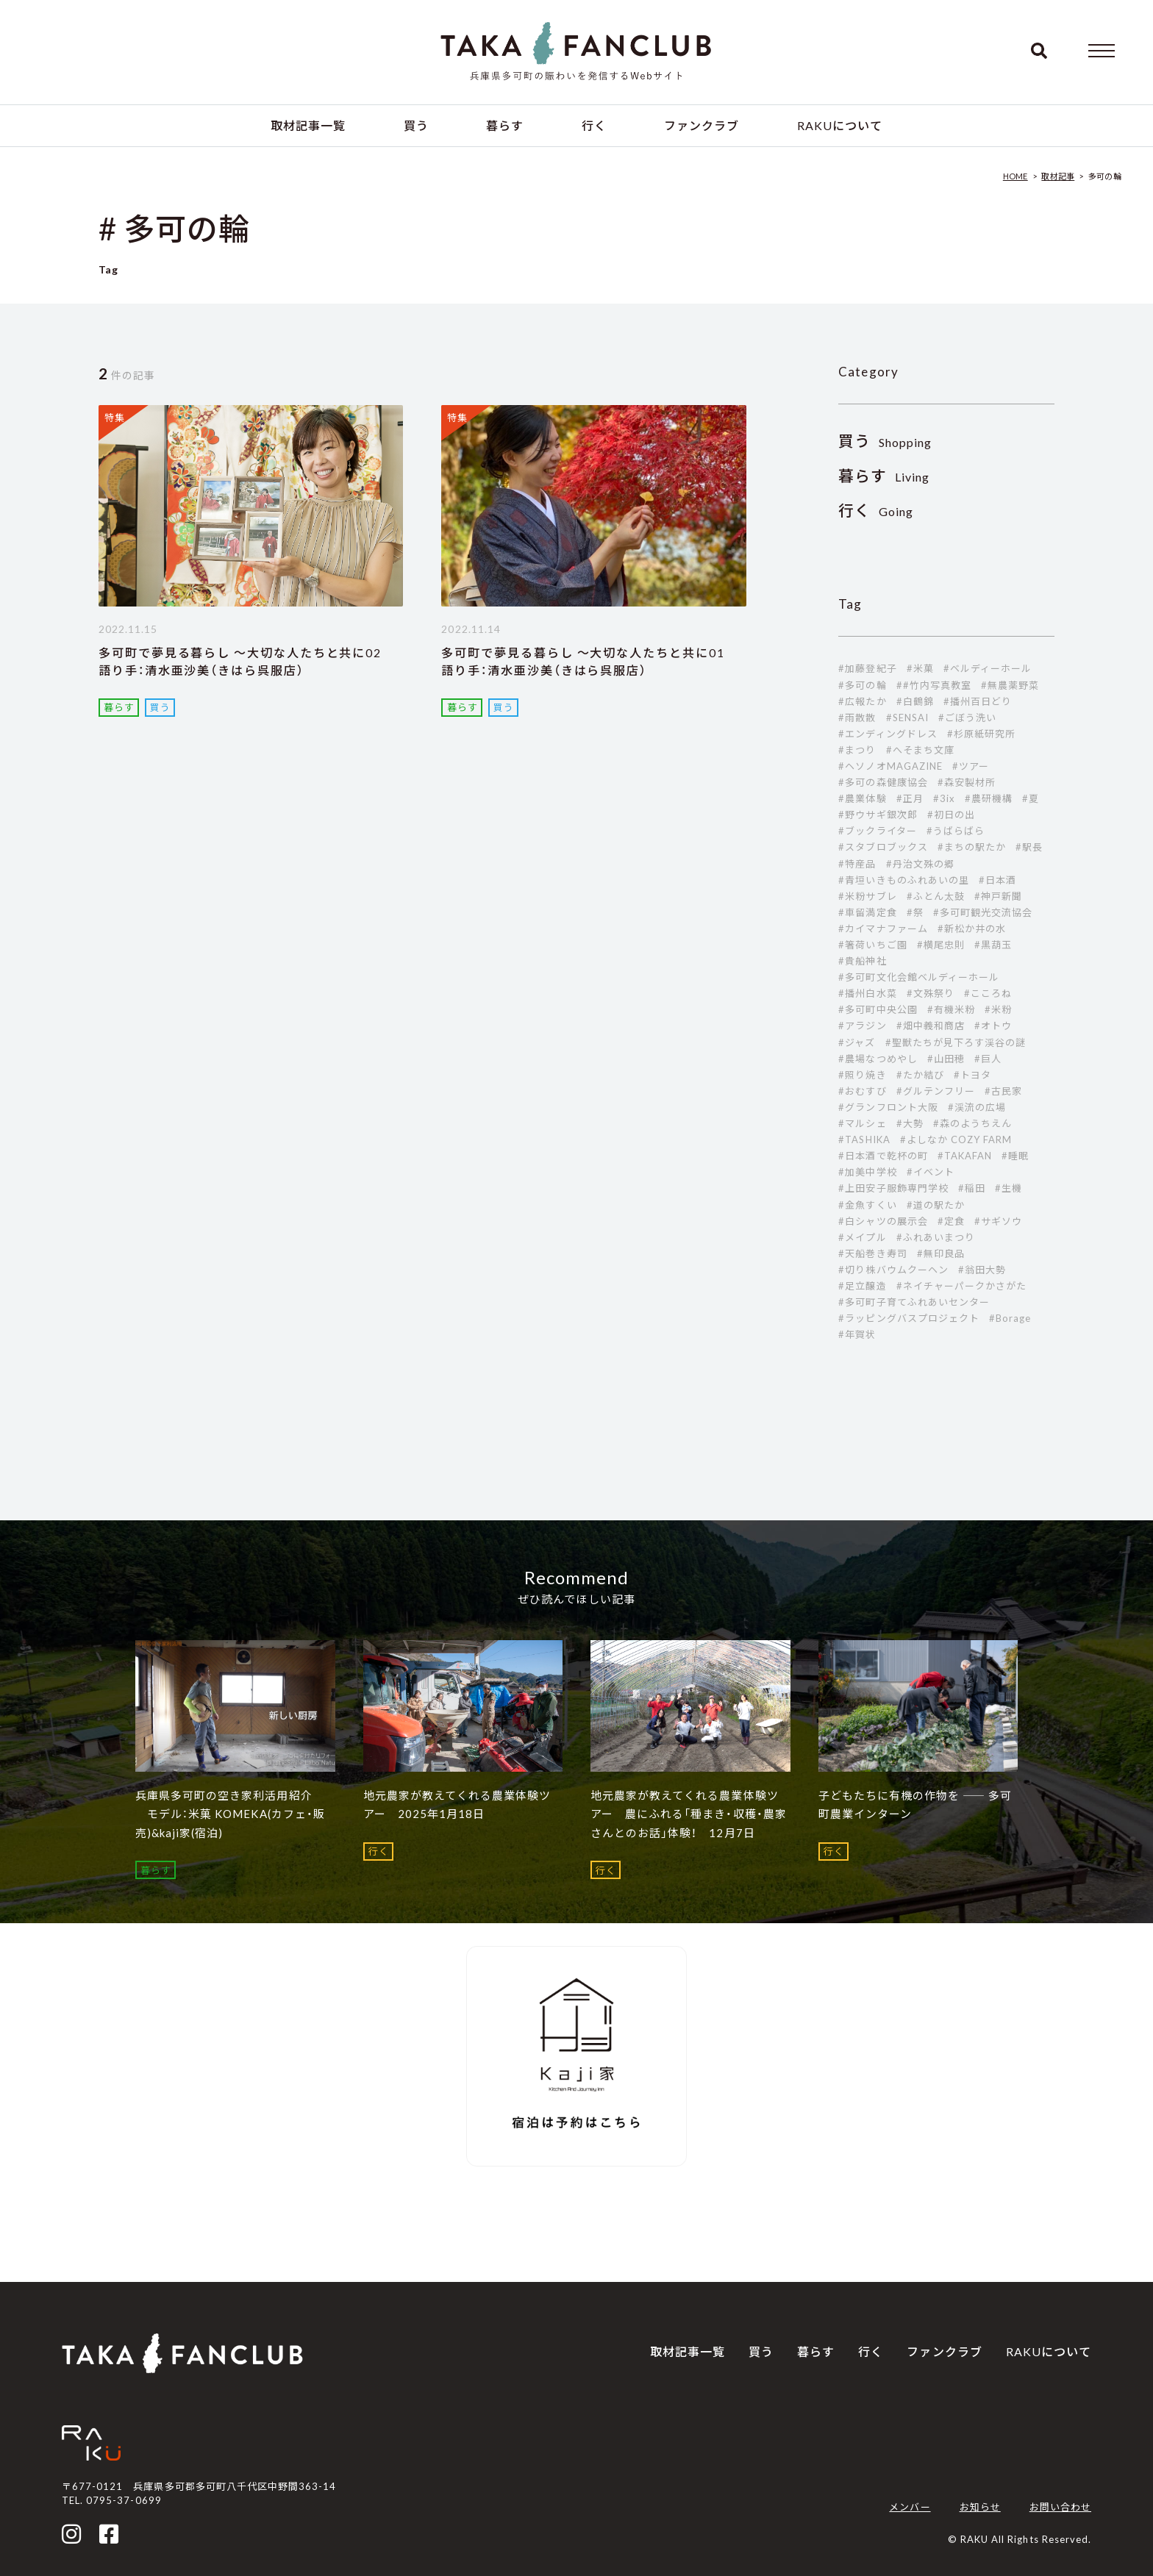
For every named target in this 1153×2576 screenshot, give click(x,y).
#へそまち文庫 (920, 750)
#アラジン (862, 1025)
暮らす (505, 125)
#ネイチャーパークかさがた (961, 1286)
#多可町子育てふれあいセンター (914, 1302)
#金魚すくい (867, 1205)
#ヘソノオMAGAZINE (890, 766)
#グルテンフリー (935, 1091)
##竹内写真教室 (933, 685)
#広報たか (862, 701)
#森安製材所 (967, 782)
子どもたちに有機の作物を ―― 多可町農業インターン (915, 1805)
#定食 (951, 1221)
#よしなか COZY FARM (956, 1139)
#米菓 (920, 668)
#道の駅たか (936, 1205)
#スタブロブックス (882, 847)
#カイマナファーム (882, 928)
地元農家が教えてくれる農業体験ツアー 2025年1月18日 (457, 1805)
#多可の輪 (862, 685)
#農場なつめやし (877, 1059)
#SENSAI (907, 717)
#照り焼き (862, 1075)
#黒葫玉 (993, 945)
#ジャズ (856, 1042)
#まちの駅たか (972, 847)
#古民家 (1003, 1091)
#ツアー (970, 766)
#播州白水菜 (867, 993)
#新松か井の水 (972, 928)
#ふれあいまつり (935, 1237)
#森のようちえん (972, 1123)
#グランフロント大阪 (888, 1107)
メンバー (909, 2507)
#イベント (930, 1172)
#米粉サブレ (867, 896)
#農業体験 (862, 798)
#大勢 (910, 1123)
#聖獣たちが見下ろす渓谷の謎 (956, 1042)
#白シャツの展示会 (882, 1221)
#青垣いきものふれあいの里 (903, 880)
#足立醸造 (862, 1286)
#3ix (944, 798)
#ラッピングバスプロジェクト (908, 1318)
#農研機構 (989, 798)
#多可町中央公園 (877, 1009)
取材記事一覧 (308, 125)
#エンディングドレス (887, 734)
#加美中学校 (867, 1172)
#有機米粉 (951, 1009)
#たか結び (920, 1075)
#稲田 (971, 1188)
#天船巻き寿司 (872, 1253)
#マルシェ (862, 1123)
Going (875, 511)
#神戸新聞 (998, 896)
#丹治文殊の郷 (920, 864)
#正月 (910, 798)
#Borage (1010, 1318)
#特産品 (857, 864)
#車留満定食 (867, 912)
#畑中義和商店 (930, 1025)
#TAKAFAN (965, 1156)
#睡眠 (1015, 1156)
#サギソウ (998, 1221)
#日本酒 (997, 880)
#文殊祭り (930, 993)
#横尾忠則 (941, 945)
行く (594, 125)
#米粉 (998, 1009)
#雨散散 (857, 717)
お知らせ (980, 2507)
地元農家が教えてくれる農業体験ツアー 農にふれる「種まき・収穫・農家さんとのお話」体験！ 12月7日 (688, 1814)
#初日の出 (951, 814)
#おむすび (862, 1091)
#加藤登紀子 (867, 668)
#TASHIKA (864, 1139)
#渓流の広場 (977, 1107)
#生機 (1008, 1188)
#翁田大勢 (982, 1270)
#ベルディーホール (987, 668)
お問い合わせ (1060, 2507)
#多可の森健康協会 (882, 782)
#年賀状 (857, 1334)
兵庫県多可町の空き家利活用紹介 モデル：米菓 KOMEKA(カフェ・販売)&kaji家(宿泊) (230, 1814)
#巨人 (988, 1059)
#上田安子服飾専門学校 (893, 1188)
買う (416, 125)
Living (883, 477)
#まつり (857, 750)
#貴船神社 (862, 961)
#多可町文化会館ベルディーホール (918, 977)
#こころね (988, 993)
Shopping (885, 442)
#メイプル (862, 1237)
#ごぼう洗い (967, 717)
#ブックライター (877, 831)
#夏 (1030, 798)
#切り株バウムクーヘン (893, 1270)
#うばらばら (956, 831)
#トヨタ (972, 1075)
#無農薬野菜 (1010, 685)
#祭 (915, 912)
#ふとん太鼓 (936, 896)
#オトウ (993, 1025)
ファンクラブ (701, 125)
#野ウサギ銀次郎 (877, 814)
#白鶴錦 (915, 701)
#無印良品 (941, 1253)
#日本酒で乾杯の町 (882, 1156)
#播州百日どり (977, 701)
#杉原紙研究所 (981, 734)
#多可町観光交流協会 (982, 912)
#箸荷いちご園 (872, 945)
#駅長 (1029, 847)
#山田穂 (946, 1059)
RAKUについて (839, 125)
